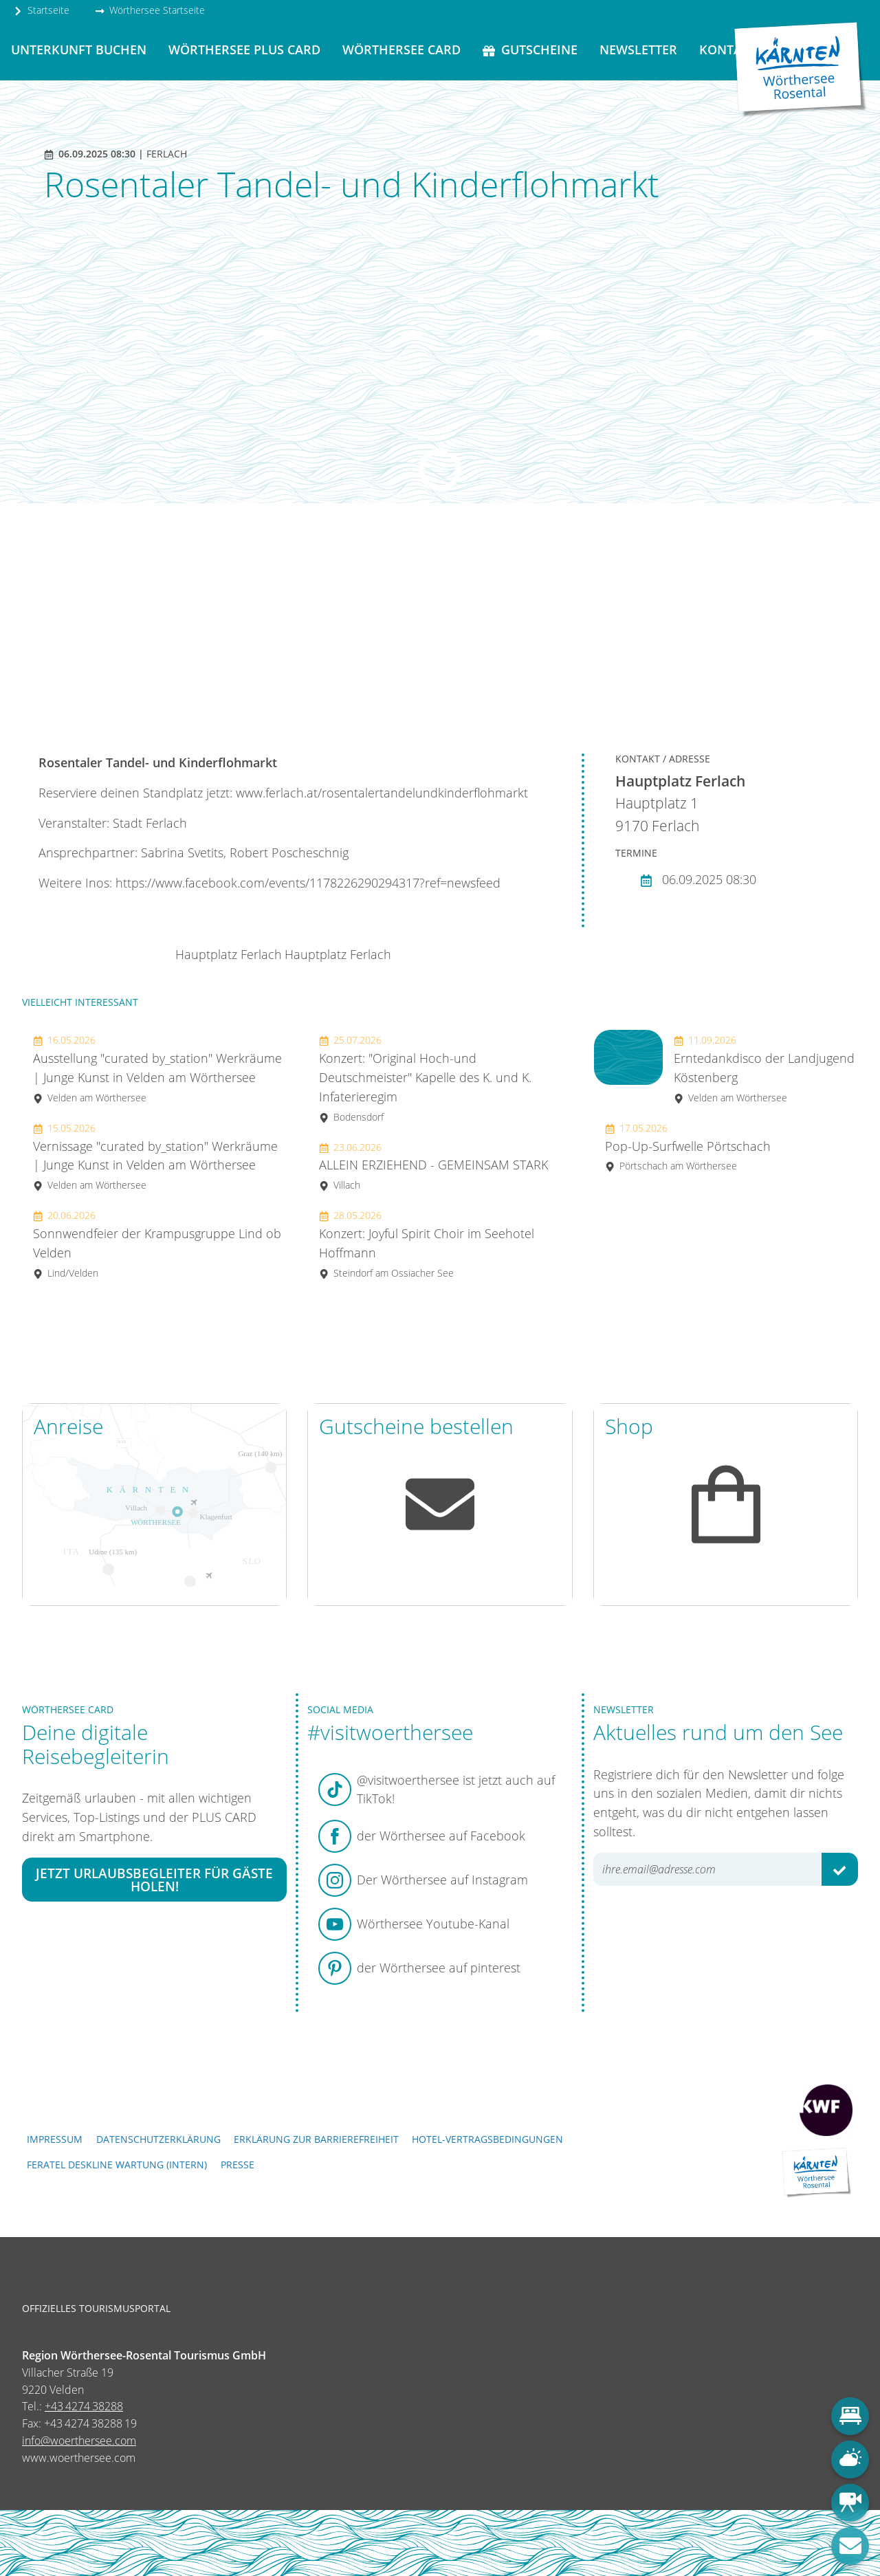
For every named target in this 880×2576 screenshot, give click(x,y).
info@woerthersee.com (79, 2440)
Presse (237, 2164)
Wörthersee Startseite (150, 9)
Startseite (41, 9)
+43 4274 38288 (84, 2406)
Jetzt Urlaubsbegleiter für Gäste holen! (154, 1879)
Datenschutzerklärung (158, 2139)
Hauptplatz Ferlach (228, 954)
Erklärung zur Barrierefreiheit (316, 2139)
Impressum (54, 2139)
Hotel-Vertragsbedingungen (487, 2139)
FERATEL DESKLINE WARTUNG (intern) (117, 2164)
